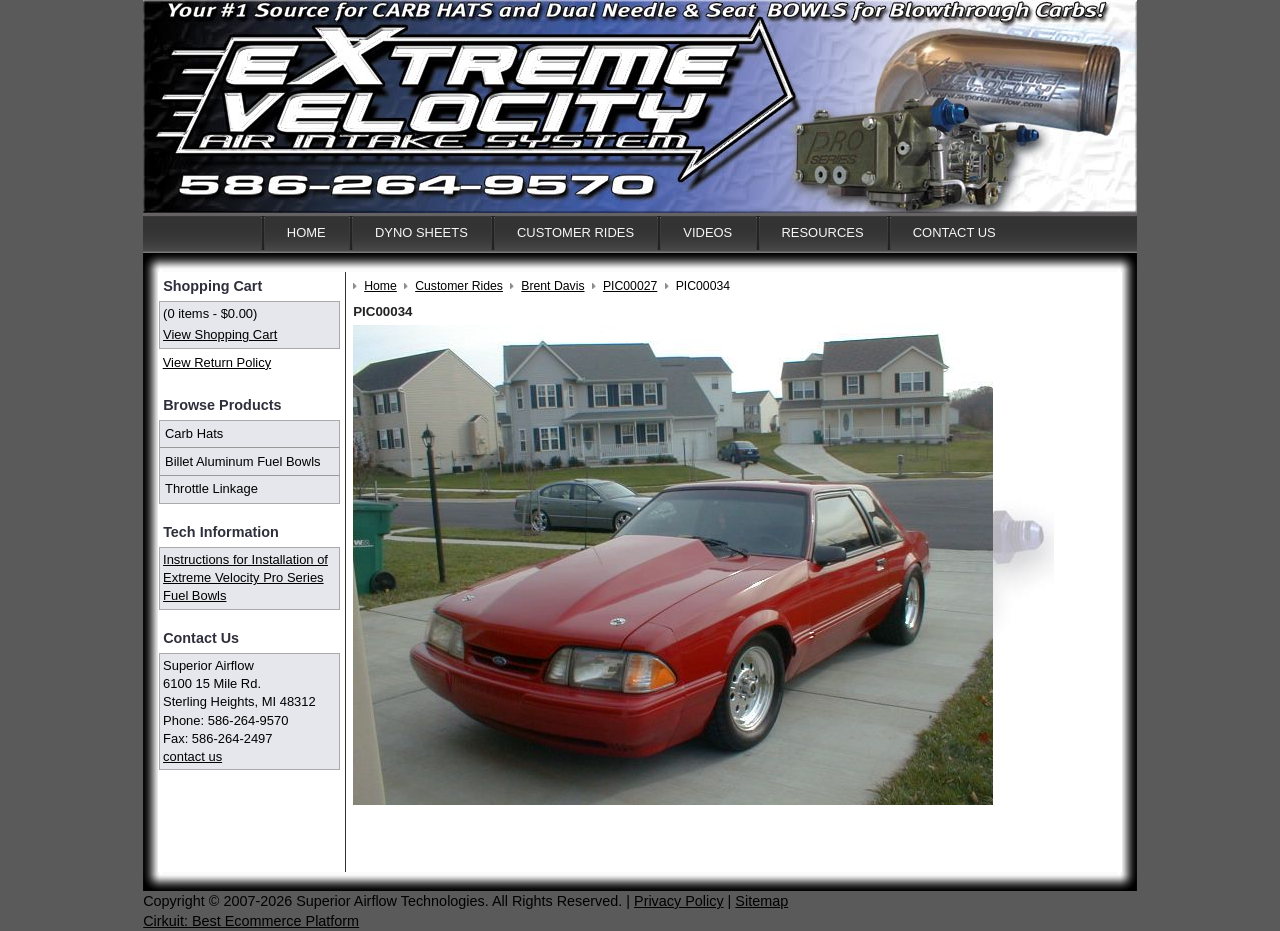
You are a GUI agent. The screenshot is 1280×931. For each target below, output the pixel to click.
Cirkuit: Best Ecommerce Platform (251, 921)
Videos (707, 232)
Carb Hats (194, 433)
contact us (192, 756)
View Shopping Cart (220, 334)
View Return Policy (217, 362)
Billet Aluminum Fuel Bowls (243, 461)
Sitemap (761, 901)
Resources (822, 232)
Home (306, 232)
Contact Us (954, 232)
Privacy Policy (679, 901)
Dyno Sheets (421, 232)
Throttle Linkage (211, 488)
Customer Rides (575, 232)
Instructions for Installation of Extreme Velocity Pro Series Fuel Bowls (245, 577)
